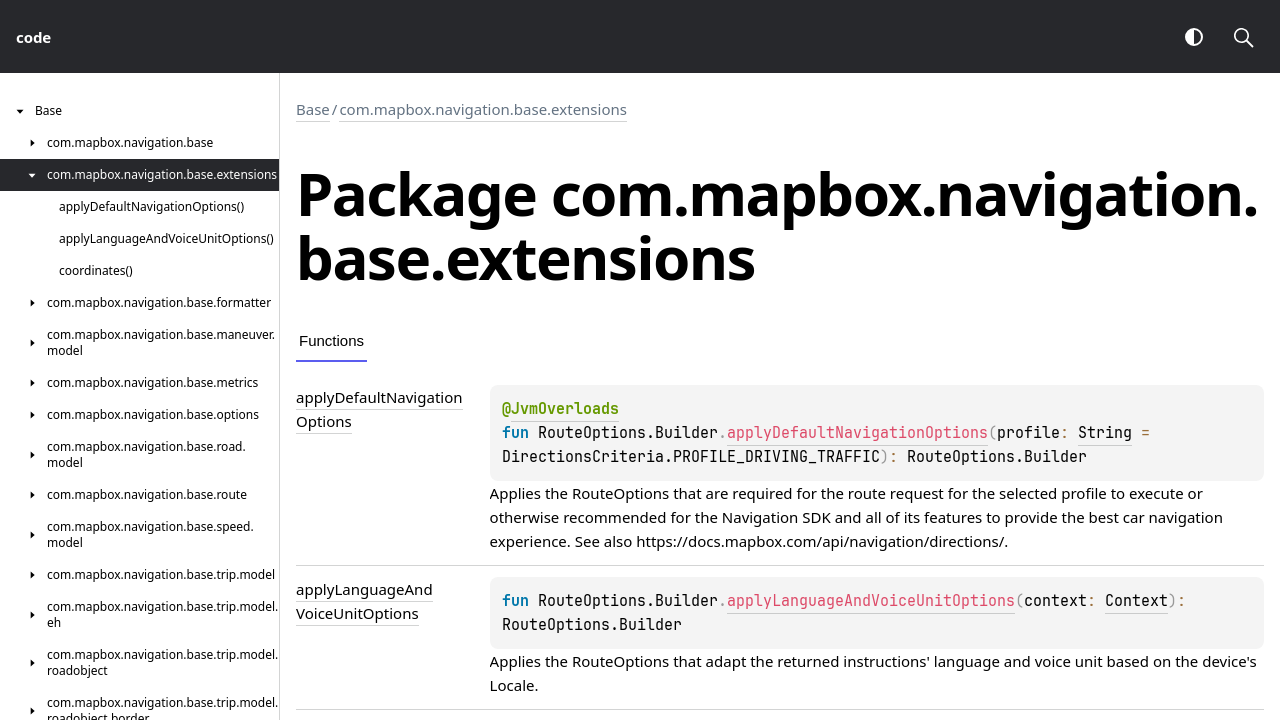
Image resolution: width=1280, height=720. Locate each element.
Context (1136, 601)
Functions (331, 340)
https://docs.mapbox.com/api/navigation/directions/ (820, 541)
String (1105, 433)
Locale (512, 685)
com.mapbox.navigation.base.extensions (483, 109)
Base (313, 109)
